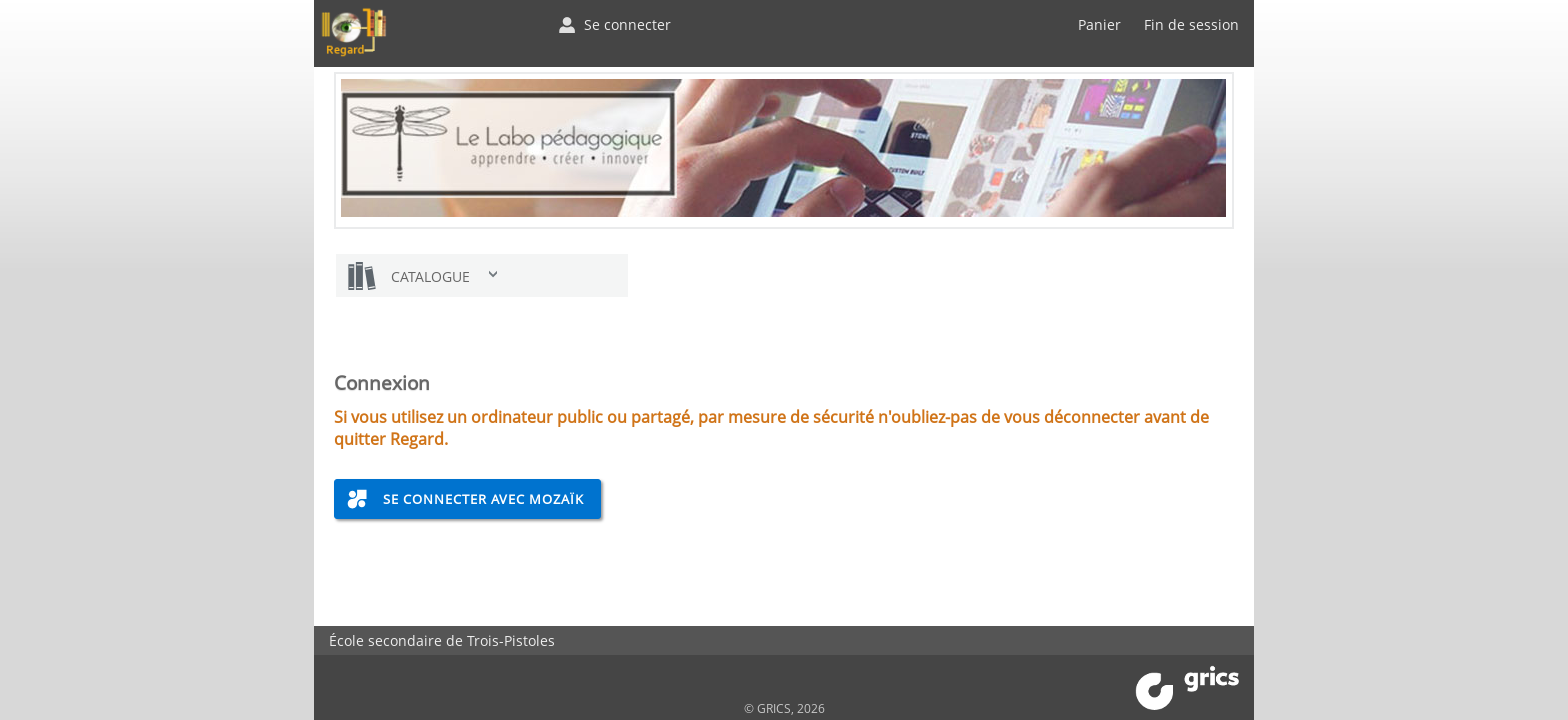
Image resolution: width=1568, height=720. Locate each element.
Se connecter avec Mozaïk (483, 499)
